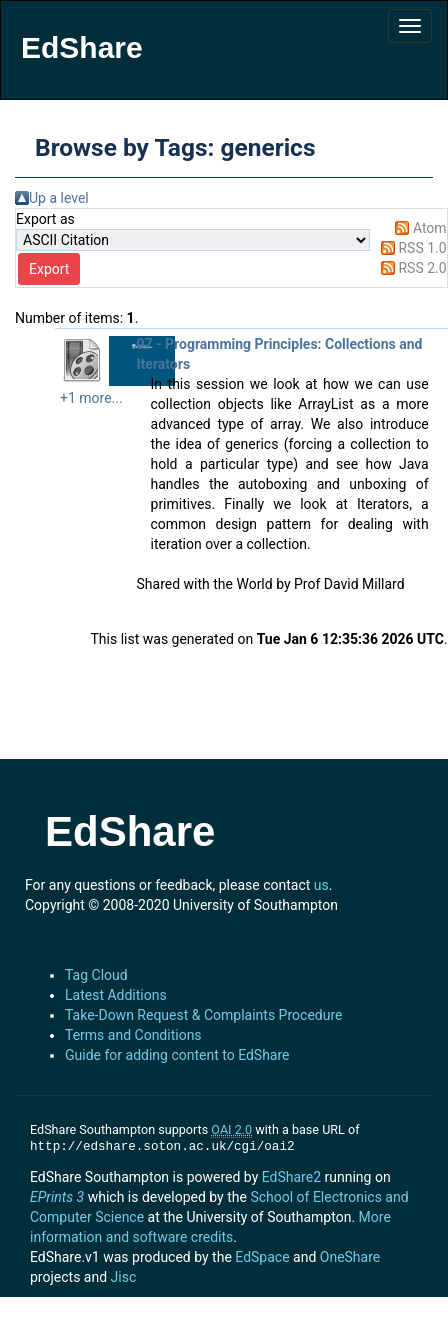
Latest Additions (116, 995)
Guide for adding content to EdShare (177, 1055)
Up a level (59, 198)
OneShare (350, 1257)
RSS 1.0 (422, 248)
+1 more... (91, 398)
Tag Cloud (96, 975)
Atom (430, 228)
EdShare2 (291, 1177)
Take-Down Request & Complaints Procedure (203, 1015)
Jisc (124, 1277)
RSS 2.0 (422, 268)
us (321, 885)
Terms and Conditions (133, 1035)
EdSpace (262, 1257)
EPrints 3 (57, 1197)
